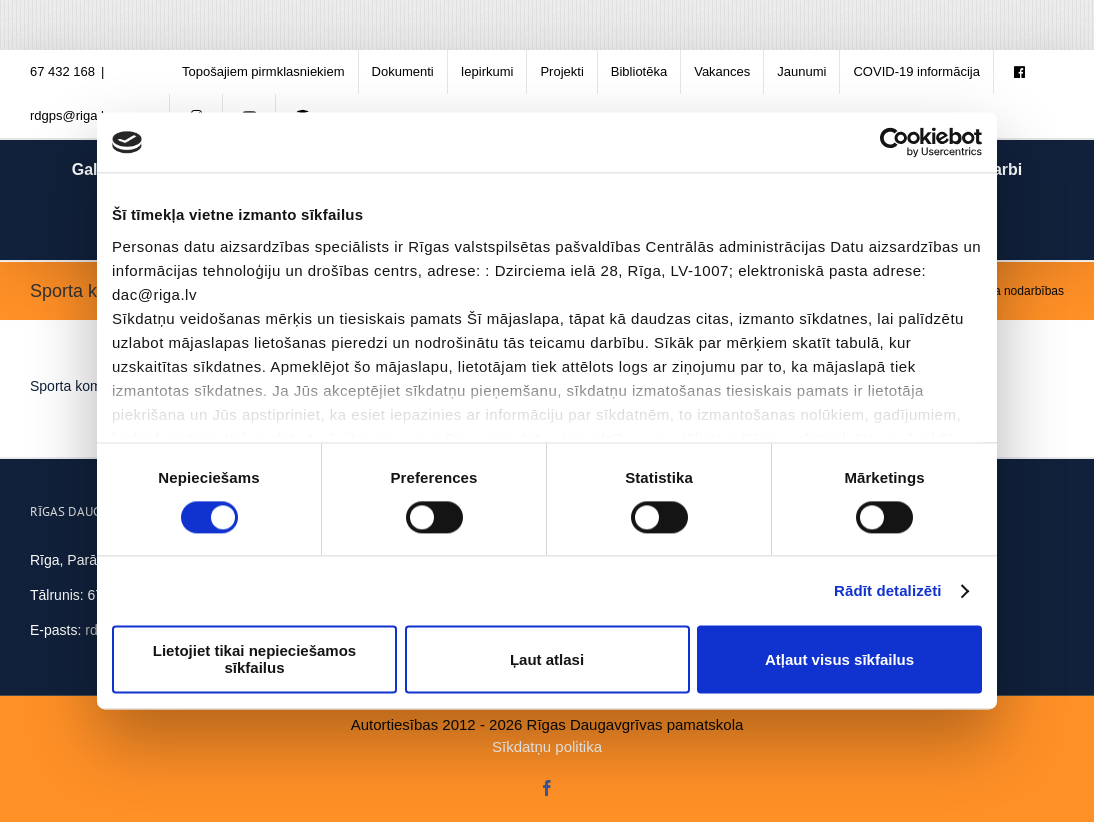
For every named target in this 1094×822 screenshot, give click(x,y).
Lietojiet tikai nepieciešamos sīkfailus (254, 660)
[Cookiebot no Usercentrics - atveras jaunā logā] (894, 142)
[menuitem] (263, 72)
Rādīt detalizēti (887, 590)
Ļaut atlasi (547, 659)
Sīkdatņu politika (547, 746)
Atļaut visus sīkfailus (839, 659)
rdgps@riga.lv (70, 115)
